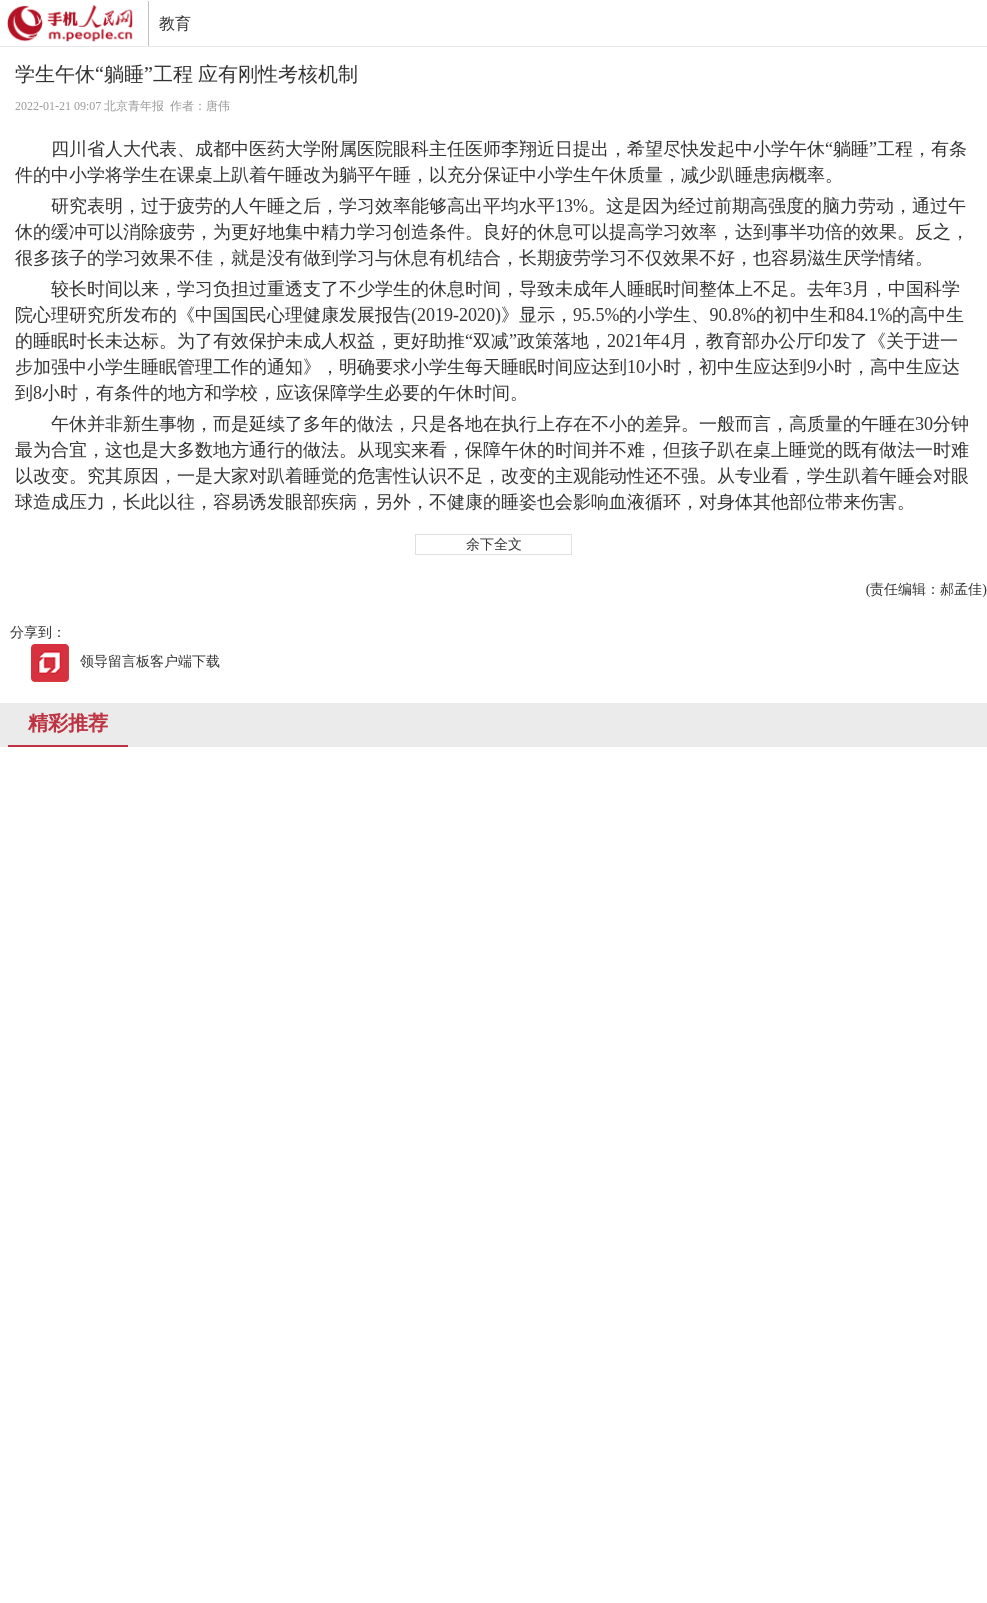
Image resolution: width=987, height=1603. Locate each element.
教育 (175, 23)
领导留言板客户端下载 (125, 661)
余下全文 (494, 544)
